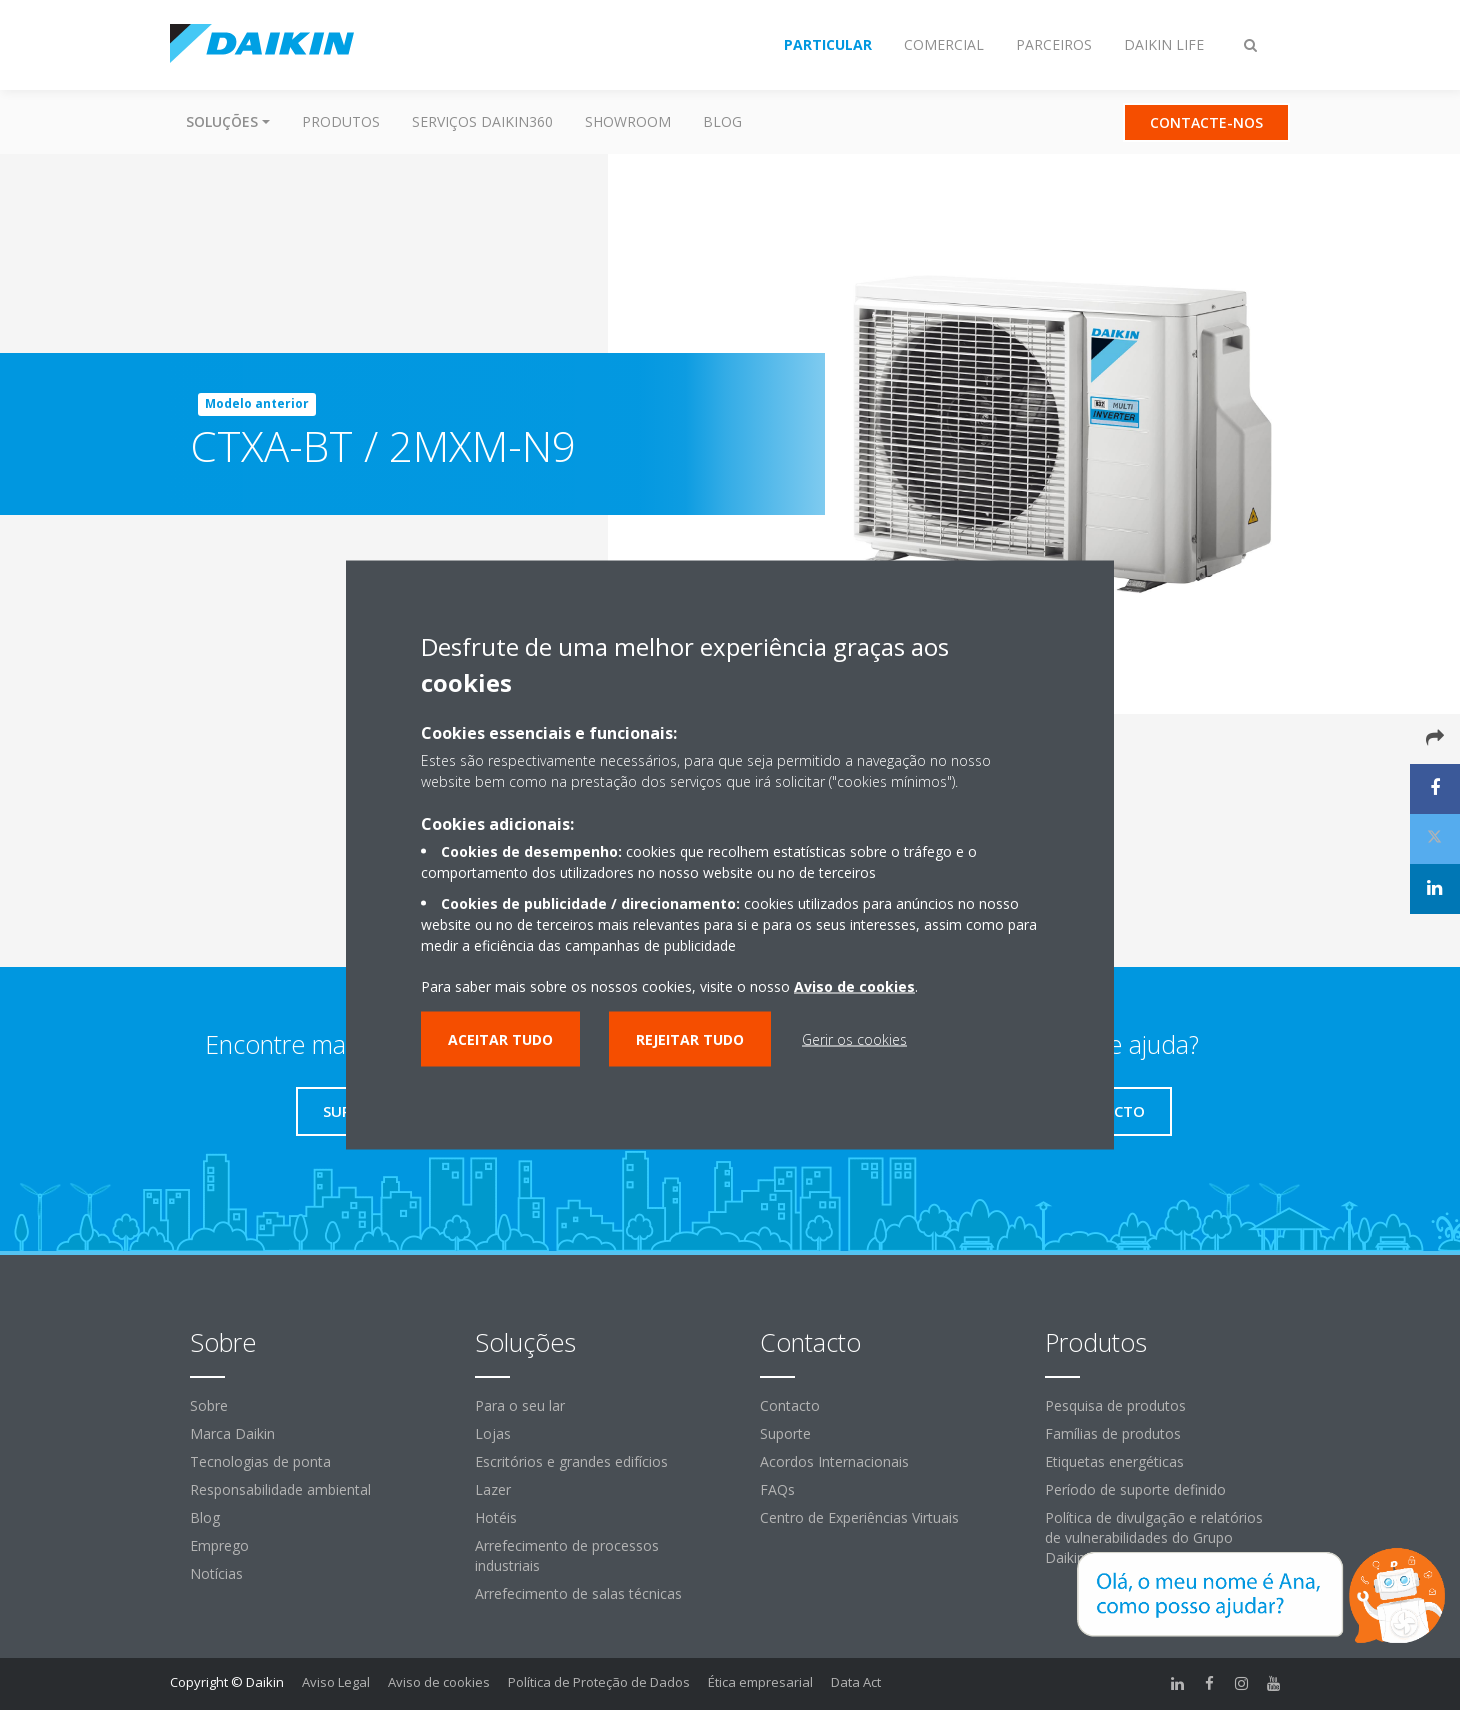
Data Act (856, 1682)
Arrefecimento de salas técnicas (578, 1593)
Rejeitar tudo (690, 1039)
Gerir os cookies (854, 1039)
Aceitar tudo (500, 1039)
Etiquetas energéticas (1114, 1461)
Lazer (493, 1489)
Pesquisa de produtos (1115, 1405)
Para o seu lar (520, 1405)
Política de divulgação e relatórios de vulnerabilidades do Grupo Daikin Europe (1154, 1537)
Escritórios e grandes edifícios (571, 1461)
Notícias (216, 1573)
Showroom (628, 121)
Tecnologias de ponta (260, 1461)
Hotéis (496, 1517)
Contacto (790, 1405)
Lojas (493, 1433)
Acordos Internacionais (834, 1461)
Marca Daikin (232, 1433)
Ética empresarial (760, 1682)
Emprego (219, 1545)
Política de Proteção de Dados (599, 1682)
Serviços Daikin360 (482, 121)
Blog (722, 121)
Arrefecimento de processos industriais (567, 1555)
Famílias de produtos (1113, 1433)
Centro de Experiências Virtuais (859, 1517)
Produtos (341, 121)
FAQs (777, 1489)
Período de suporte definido (1135, 1489)
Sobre (209, 1405)
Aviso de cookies (439, 1682)
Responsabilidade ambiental (280, 1489)
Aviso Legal (336, 1682)
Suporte (785, 1433)
